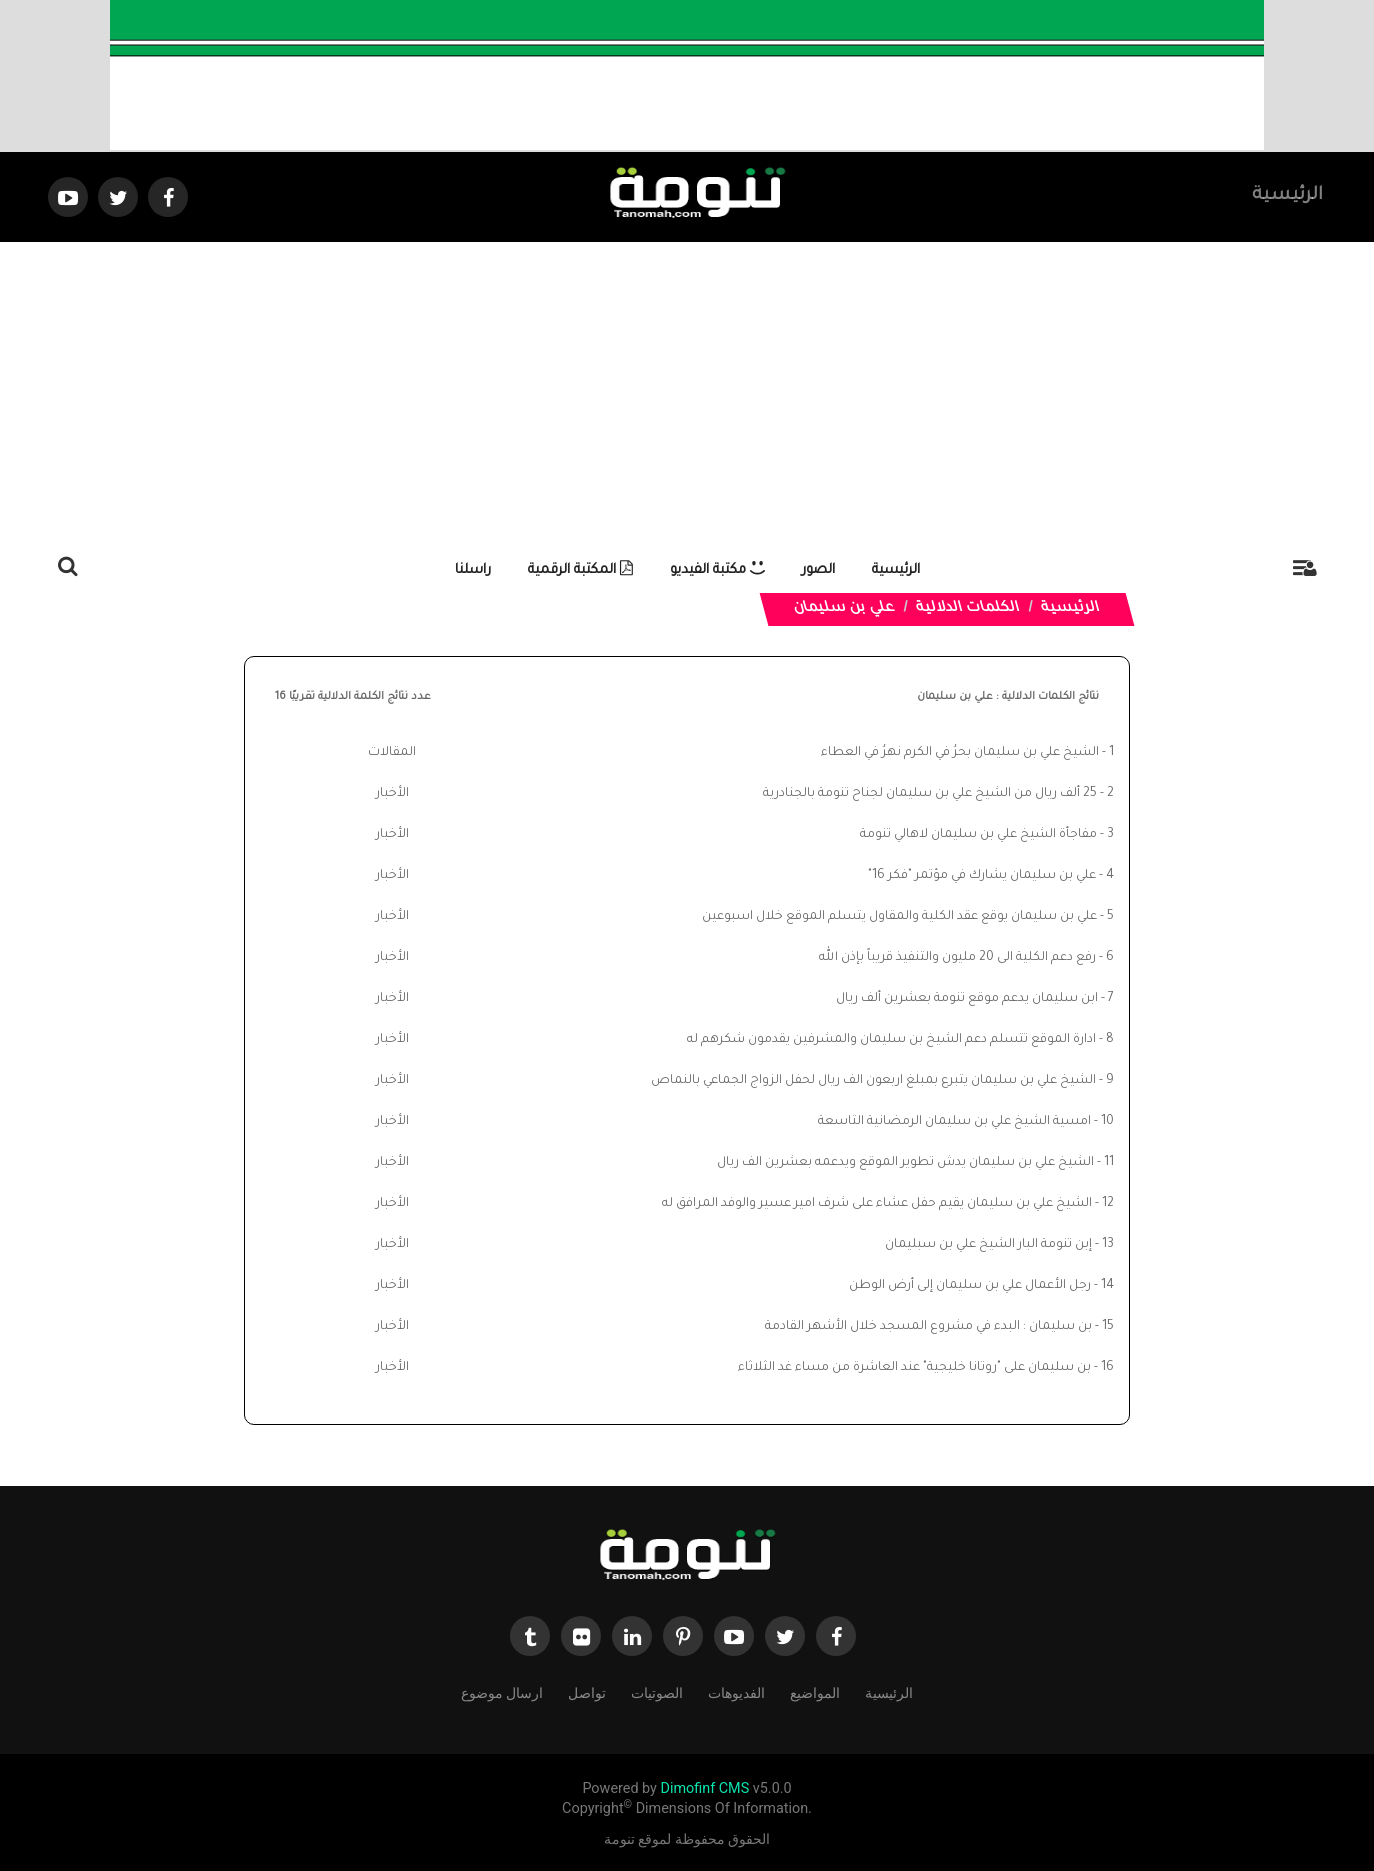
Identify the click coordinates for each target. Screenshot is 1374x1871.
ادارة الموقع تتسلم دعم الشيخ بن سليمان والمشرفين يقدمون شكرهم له (891, 1040)
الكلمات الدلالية (968, 609)
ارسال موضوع (502, 1691)
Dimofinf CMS (704, 1788)
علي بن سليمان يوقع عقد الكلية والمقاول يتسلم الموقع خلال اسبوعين (899, 917)
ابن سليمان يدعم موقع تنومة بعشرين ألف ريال (967, 999)
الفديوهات (736, 1691)
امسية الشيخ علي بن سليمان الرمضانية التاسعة (954, 1122)
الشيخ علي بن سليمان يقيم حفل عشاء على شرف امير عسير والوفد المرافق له (877, 1204)
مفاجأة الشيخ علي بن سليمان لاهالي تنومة (978, 835)
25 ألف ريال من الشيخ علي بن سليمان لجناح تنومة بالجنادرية (930, 794)
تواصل (587, 1691)
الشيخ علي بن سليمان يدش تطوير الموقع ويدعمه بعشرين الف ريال (905, 1163)
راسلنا (473, 570)
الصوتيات (657, 1691)
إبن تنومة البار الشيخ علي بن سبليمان (988, 1245)
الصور (818, 570)
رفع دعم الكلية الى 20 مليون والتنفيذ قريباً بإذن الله (957, 958)
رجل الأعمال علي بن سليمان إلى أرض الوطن (970, 1286)
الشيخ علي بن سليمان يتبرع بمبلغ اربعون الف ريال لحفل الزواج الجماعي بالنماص (873, 1081)
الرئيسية (1287, 196)
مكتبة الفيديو (717, 570)
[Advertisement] (687, 392)
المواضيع (815, 1691)
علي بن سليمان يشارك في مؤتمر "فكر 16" (982, 876)
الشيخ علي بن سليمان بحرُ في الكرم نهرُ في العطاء (960, 753)
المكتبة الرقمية (580, 570)
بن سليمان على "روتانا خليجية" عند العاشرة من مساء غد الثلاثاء (914, 1368)
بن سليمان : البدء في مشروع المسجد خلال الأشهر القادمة (928, 1327)
